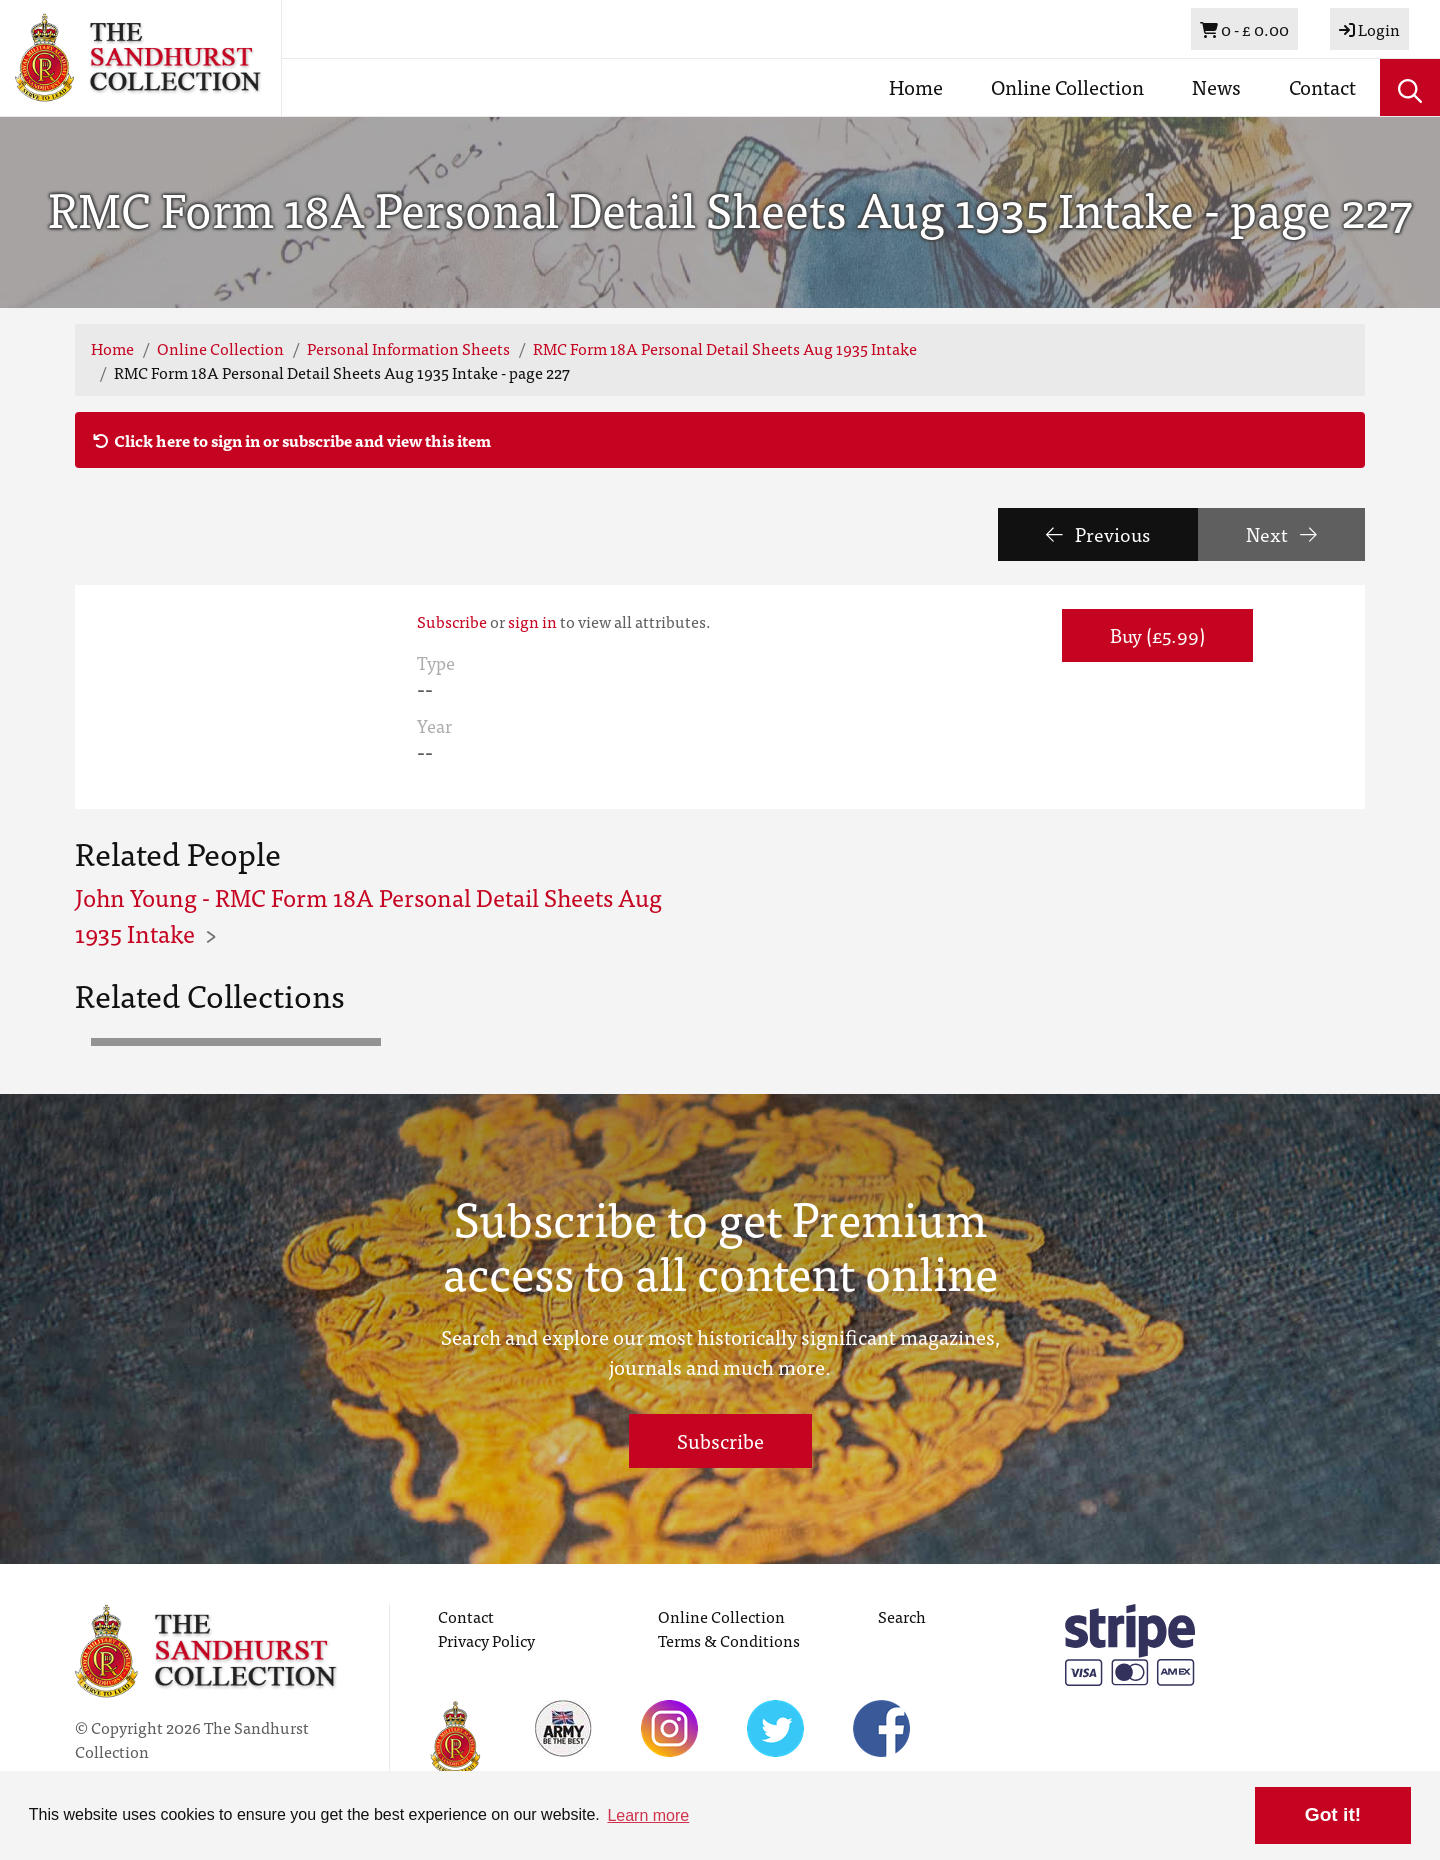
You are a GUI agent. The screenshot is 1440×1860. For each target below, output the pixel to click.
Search (902, 1616)
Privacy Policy (486, 1640)
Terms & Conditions (729, 1640)
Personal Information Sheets (408, 348)
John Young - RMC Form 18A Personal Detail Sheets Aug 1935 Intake (368, 914)
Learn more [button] (648, 1815)
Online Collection (1067, 86)
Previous (1098, 533)
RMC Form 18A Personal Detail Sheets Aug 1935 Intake (725, 348)
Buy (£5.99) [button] (1157, 634)
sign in (532, 621)
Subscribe (452, 621)
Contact (1322, 86)
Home (916, 86)
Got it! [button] (1333, 1814)
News (1216, 86)
